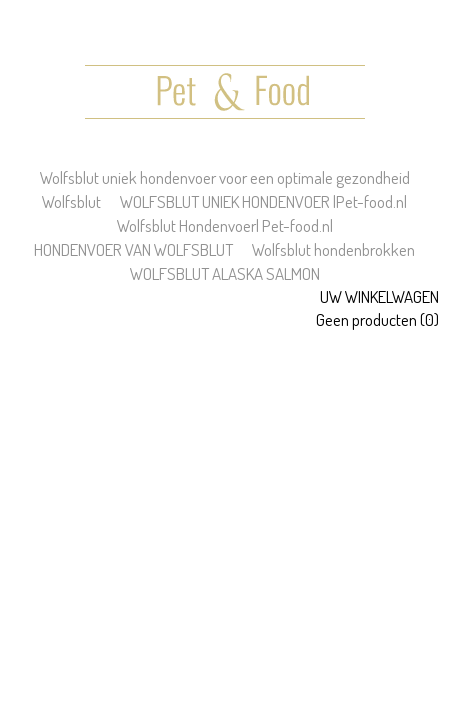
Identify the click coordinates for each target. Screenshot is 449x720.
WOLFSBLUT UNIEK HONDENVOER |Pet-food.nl (263, 201)
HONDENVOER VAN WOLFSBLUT (133, 249)
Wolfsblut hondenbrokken (333, 249)
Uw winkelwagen (379, 296)
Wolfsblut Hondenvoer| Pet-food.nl (225, 225)
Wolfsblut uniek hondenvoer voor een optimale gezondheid (225, 177)
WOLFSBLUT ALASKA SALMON (225, 273)
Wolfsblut (71, 201)
